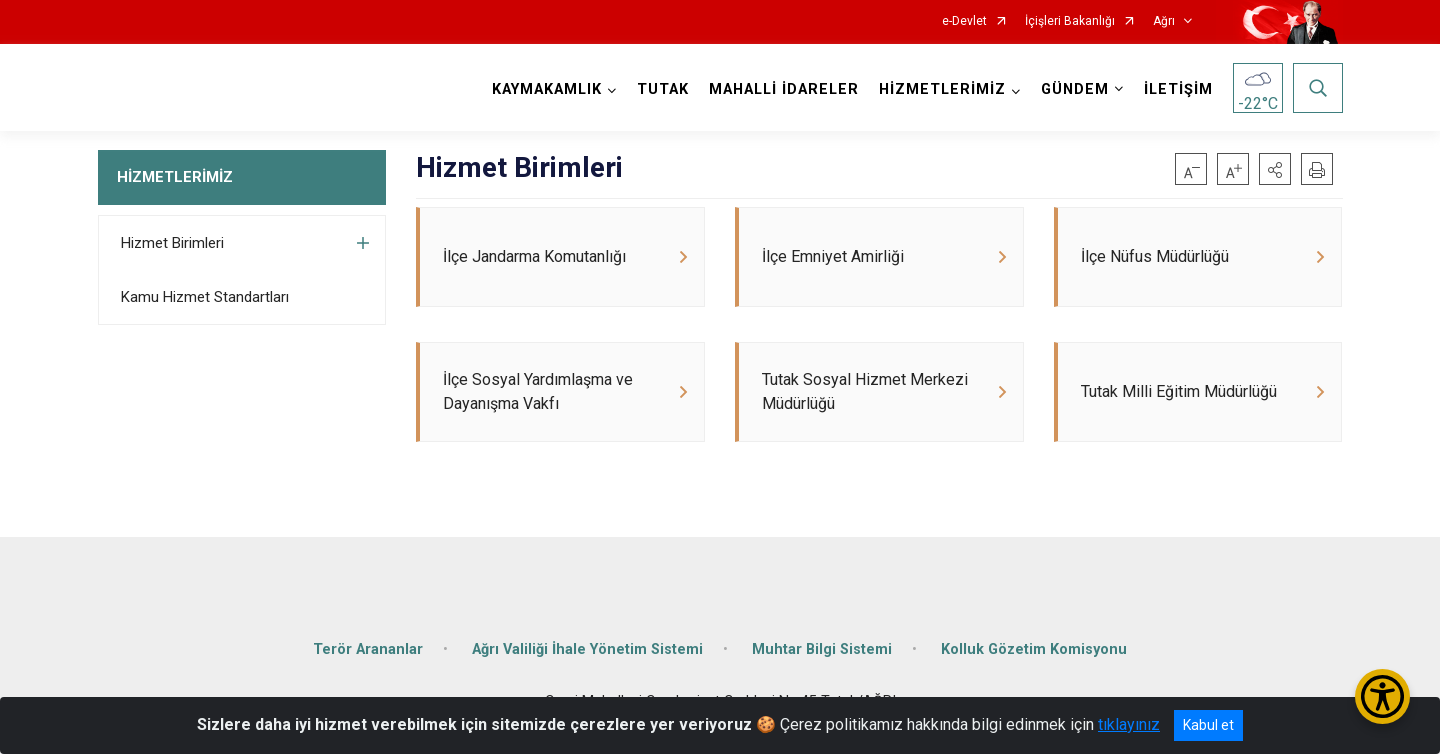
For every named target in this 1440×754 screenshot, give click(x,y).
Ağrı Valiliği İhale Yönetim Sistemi (587, 649)
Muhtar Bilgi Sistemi (822, 649)
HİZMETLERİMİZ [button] (942, 89)
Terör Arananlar (368, 649)
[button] (1275, 169)
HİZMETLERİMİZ (175, 177)
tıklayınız (1129, 724)
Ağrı (1164, 21)
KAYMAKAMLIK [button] (547, 89)
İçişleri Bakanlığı (1070, 21)
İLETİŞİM (1178, 89)
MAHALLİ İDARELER (784, 89)
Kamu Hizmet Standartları (205, 297)
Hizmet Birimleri (172, 243)
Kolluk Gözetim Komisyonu (1034, 649)
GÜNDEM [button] (1075, 89)
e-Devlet (964, 21)
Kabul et (1208, 725)
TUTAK (663, 89)
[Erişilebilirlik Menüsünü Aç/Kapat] (1382, 696)
